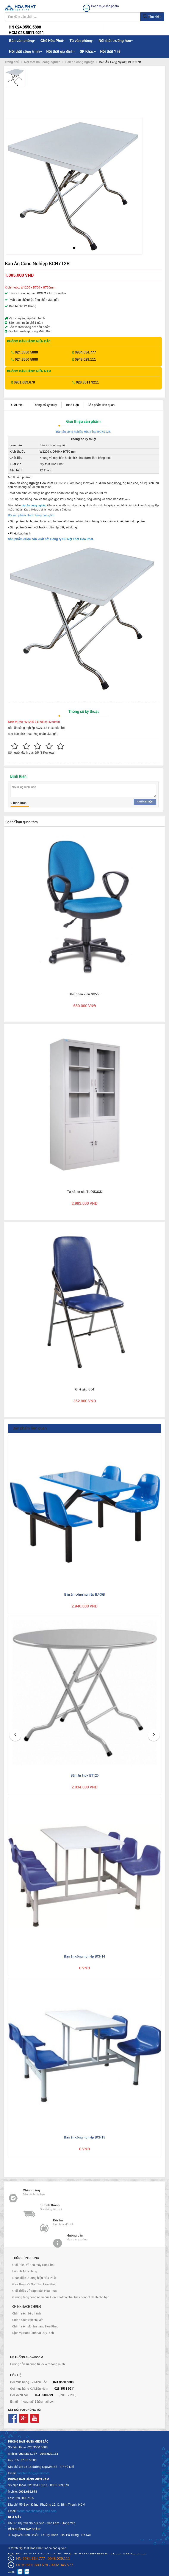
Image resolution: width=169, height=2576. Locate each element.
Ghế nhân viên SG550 (84, 994)
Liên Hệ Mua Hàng (24, 2271)
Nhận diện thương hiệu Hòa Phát (34, 2278)
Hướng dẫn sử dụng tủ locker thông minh (37, 2364)
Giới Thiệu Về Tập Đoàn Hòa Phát (34, 2291)
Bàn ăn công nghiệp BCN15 (84, 2137)
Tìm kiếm (152, 16)
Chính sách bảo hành (26, 2313)
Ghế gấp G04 (84, 1389)
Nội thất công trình (25, 51)
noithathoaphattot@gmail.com (36, 2511)
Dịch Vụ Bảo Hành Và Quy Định (33, 2333)
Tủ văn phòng (82, 41)
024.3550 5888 (26, 352)
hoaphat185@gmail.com (38, 2401)
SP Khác (88, 51)
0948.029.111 (85, 359)
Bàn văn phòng (22, 41)
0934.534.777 (85, 352)
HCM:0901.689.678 (32, 2565)
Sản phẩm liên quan (101, 405)
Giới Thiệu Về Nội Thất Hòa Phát (34, 2284)
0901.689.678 (24, 382)
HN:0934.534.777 (30, 2559)
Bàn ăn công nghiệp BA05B (84, 1594)
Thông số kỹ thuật (45, 405)
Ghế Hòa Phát (53, 41)
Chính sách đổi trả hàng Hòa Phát (35, 2326)
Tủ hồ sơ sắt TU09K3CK (84, 1191)
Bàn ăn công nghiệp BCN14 (84, 1956)
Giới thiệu (17, 405)
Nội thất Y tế (110, 51)
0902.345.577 (62, 2565)
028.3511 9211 (87, 382)
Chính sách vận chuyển (27, 2320)
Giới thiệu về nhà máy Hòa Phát (33, 2265)
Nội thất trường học (116, 41)
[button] (13, 178)
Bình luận (72, 405)
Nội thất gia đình (61, 51)
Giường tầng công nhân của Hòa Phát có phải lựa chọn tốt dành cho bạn (60, 2297)
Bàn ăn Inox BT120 (85, 1775)
